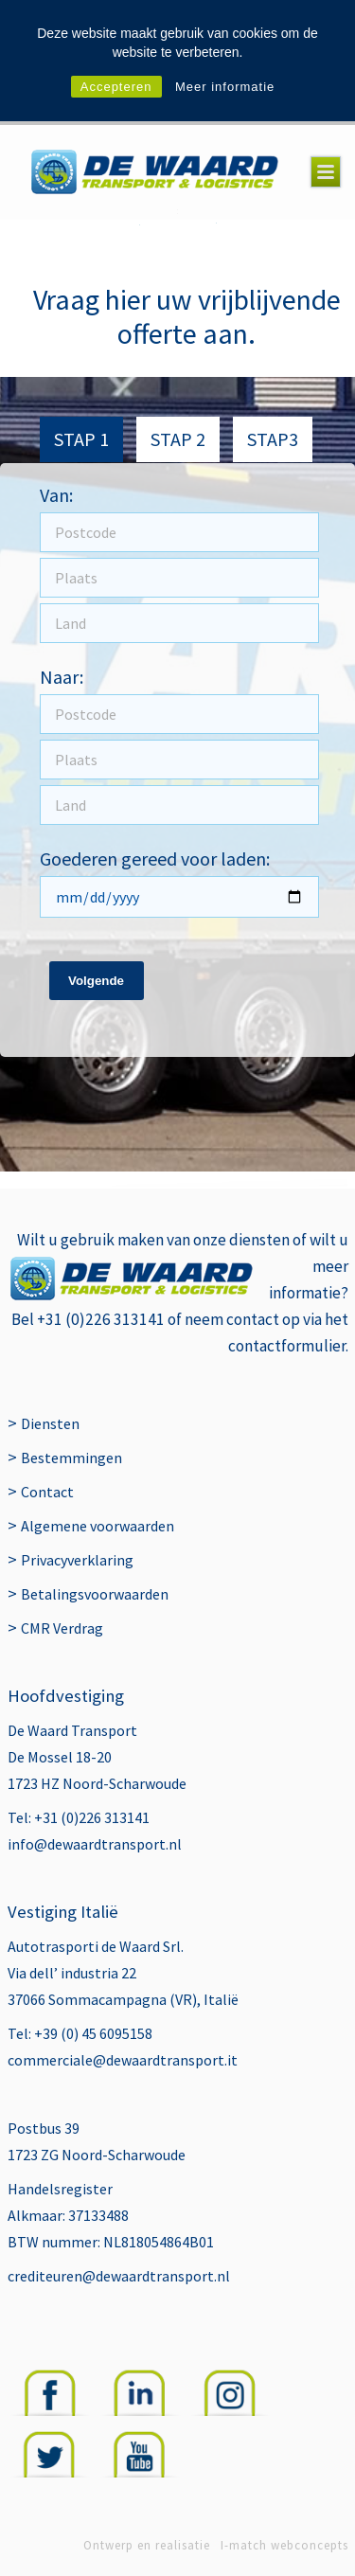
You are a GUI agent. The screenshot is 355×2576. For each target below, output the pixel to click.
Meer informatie (225, 87)
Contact (47, 1491)
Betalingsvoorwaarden (95, 1593)
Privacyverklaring (77, 1559)
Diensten (50, 1423)
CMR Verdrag (62, 1628)
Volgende (96, 981)
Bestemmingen (71, 1457)
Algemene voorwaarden (97, 1525)
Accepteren (116, 87)
